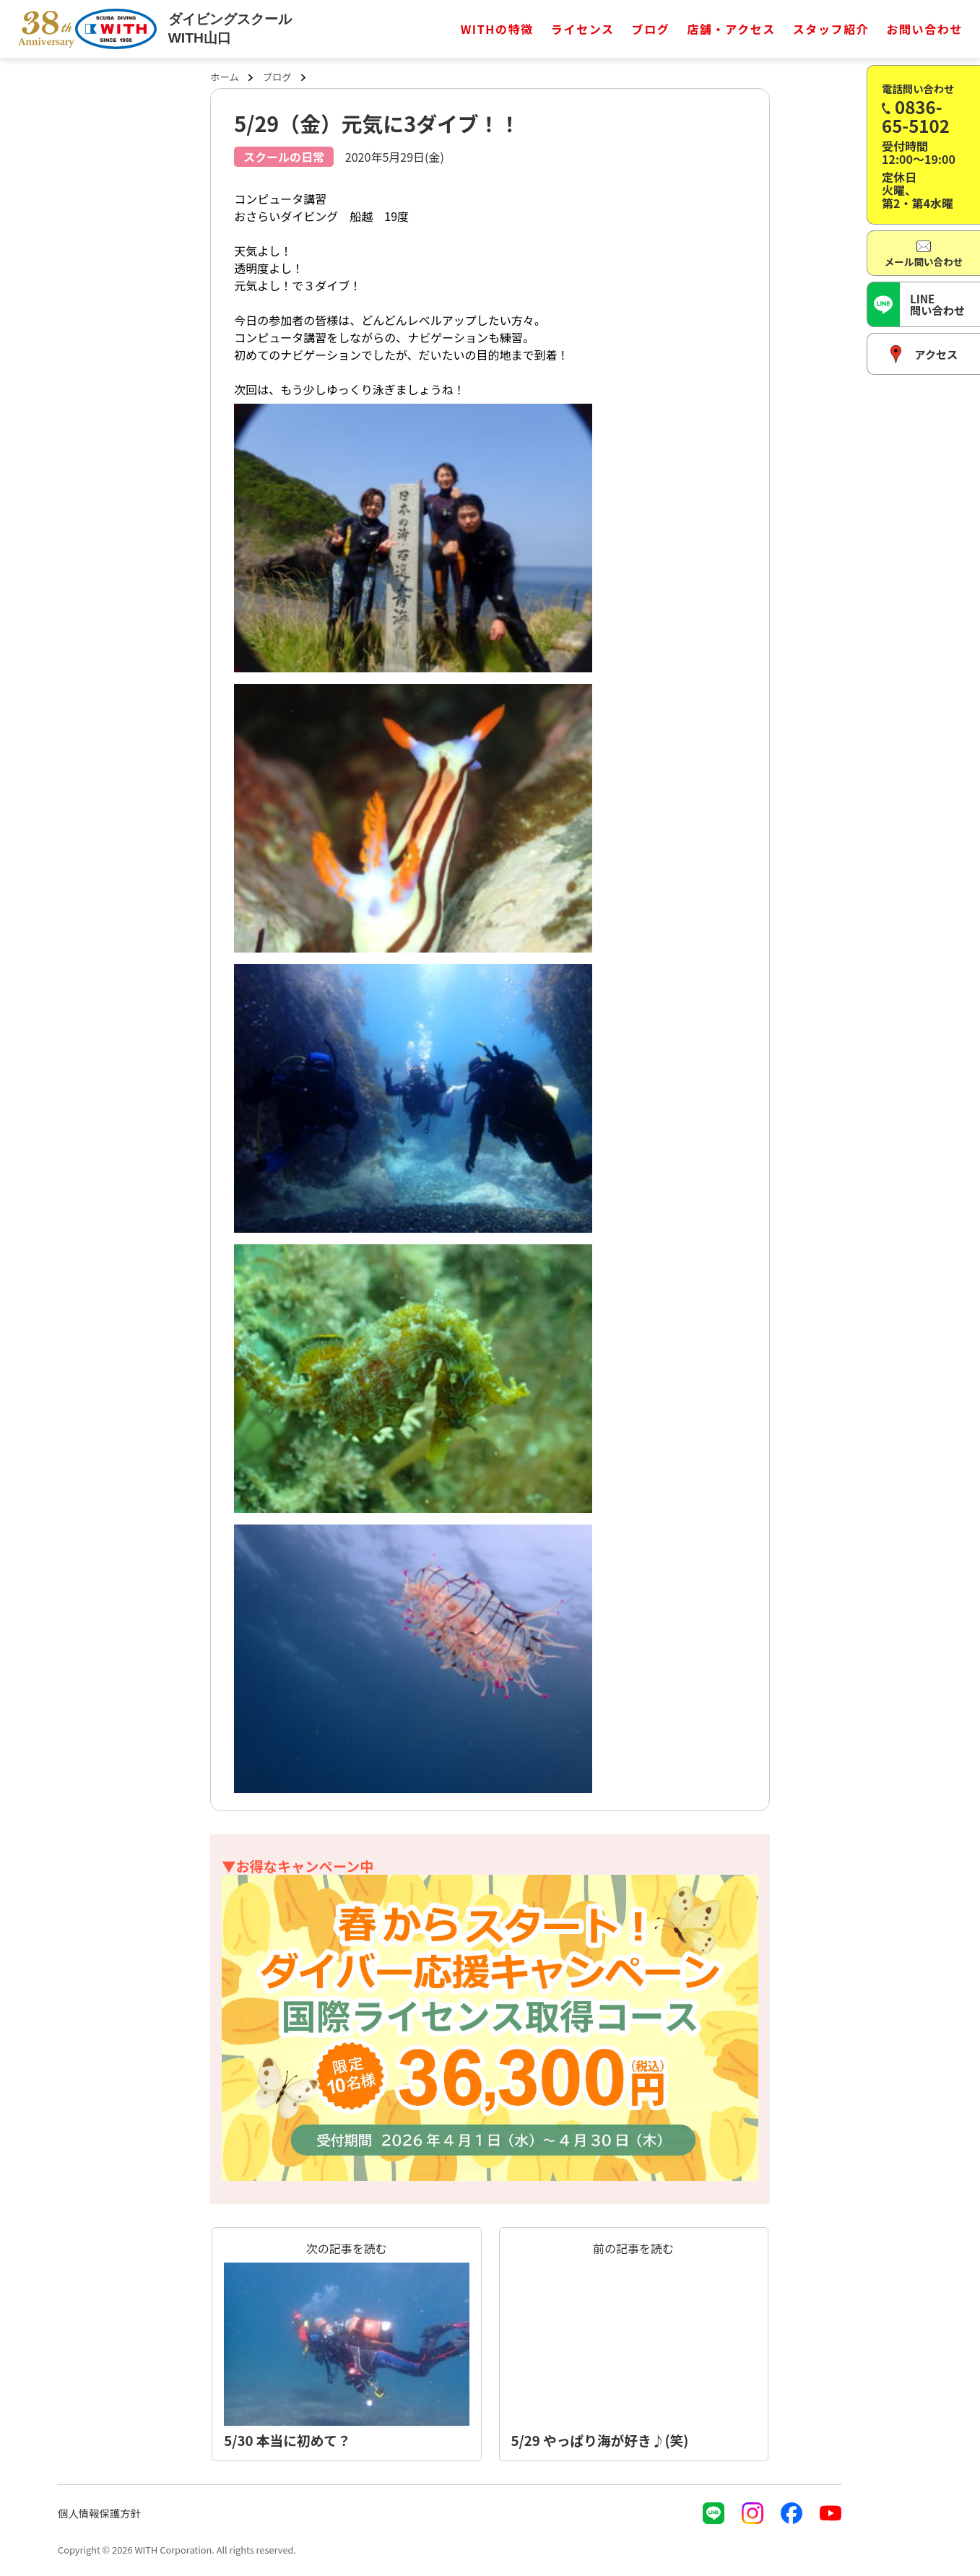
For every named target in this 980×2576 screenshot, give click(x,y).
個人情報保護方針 (99, 2512)
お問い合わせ (924, 29)
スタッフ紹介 (831, 29)
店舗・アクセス (731, 29)
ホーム (224, 77)
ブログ (651, 29)
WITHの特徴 (497, 29)
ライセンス (583, 29)
